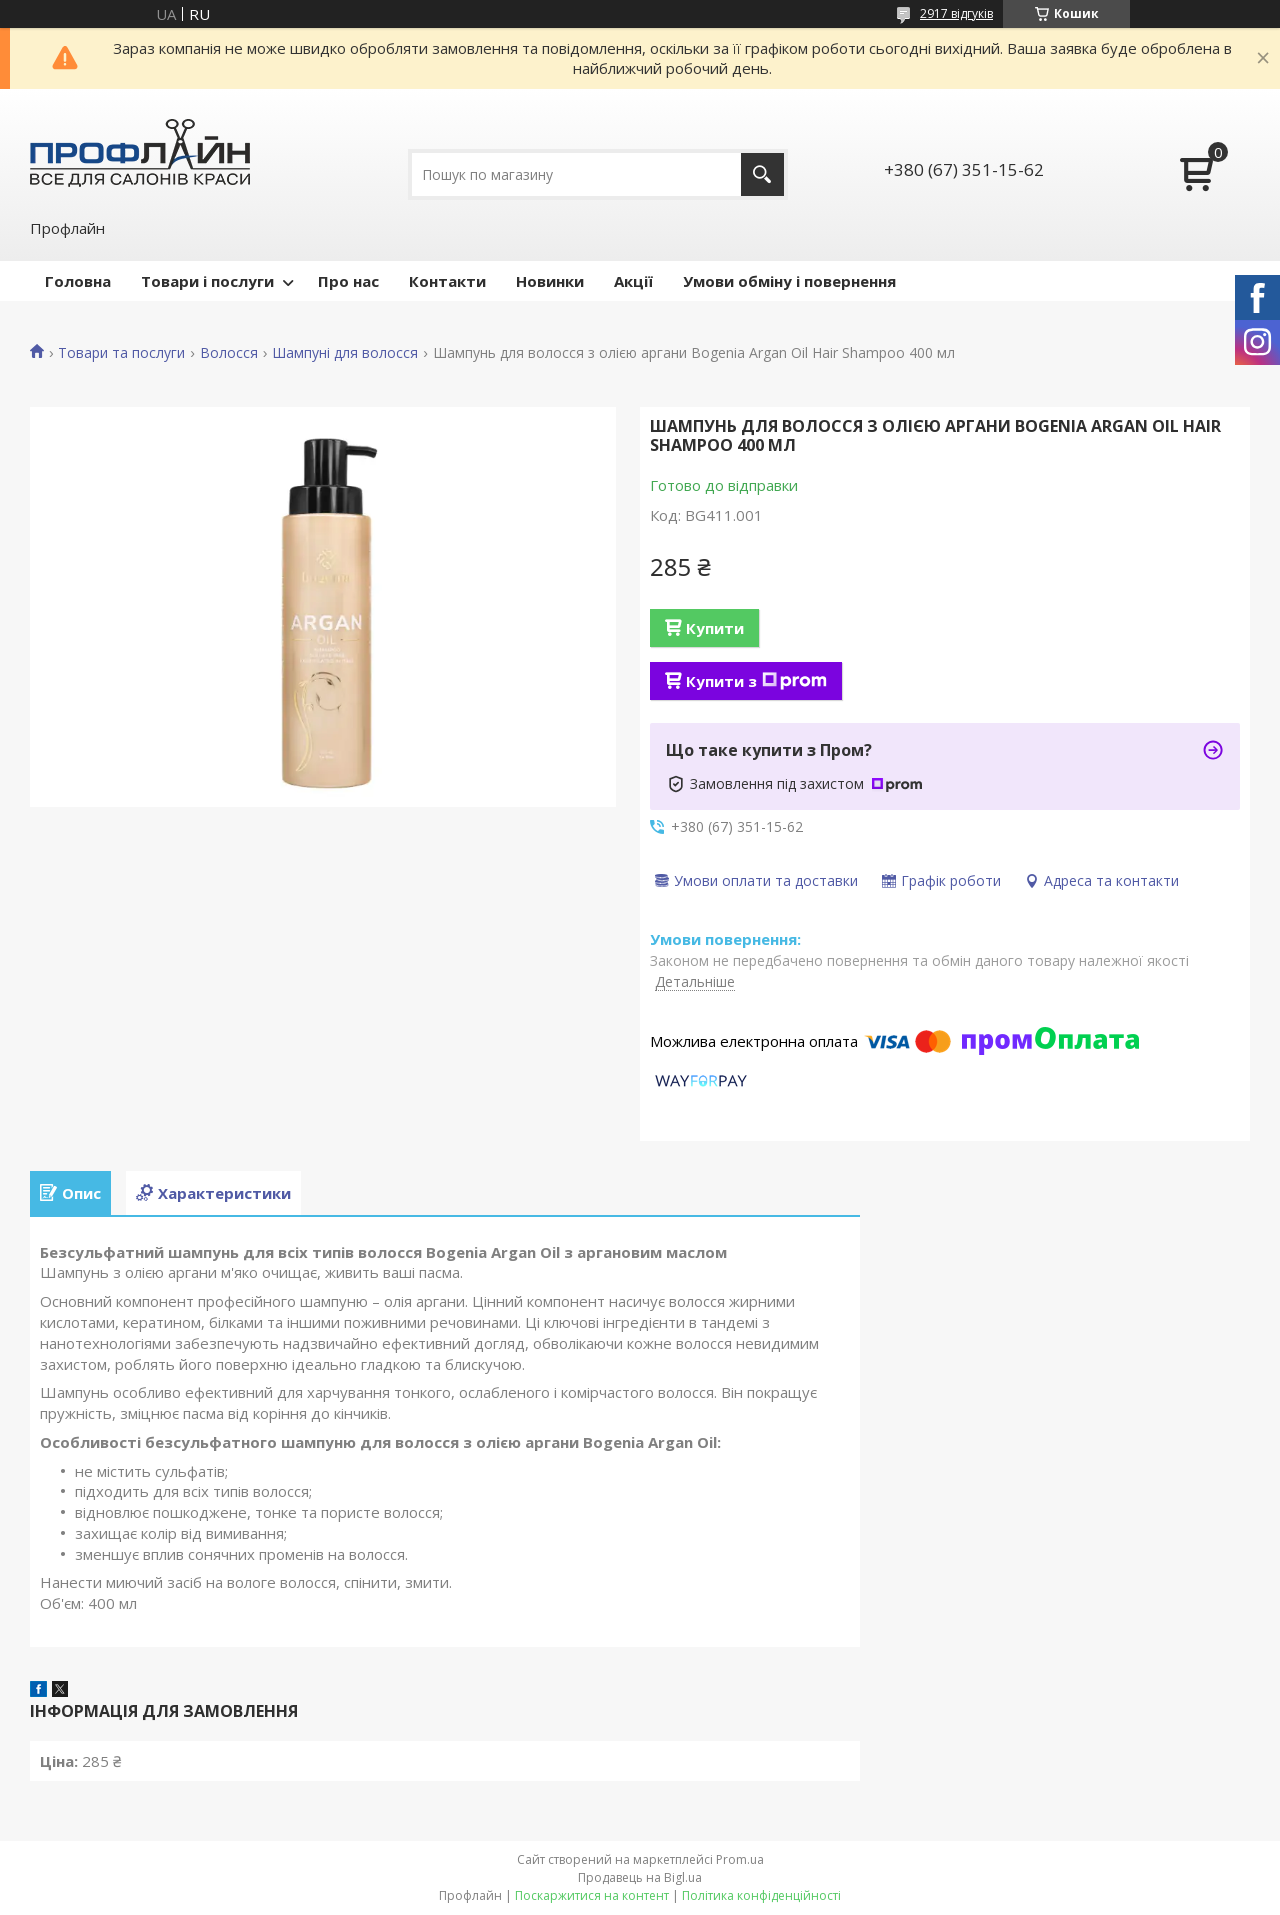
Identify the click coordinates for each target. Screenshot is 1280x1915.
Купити (715, 628)
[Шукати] (762, 174)
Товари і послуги (207, 281)
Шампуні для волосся (345, 353)
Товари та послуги (121, 353)
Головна (78, 281)
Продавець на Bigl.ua (640, 1877)
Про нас (348, 281)
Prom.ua (740, 1859)
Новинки (550, 281)
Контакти (447, 281)
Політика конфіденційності (761, 1895)
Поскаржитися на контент (592, 1895)
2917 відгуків (956, 13)
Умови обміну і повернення (789, 281)
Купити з (756, 681)
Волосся (229, 353)
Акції (633, 281)
